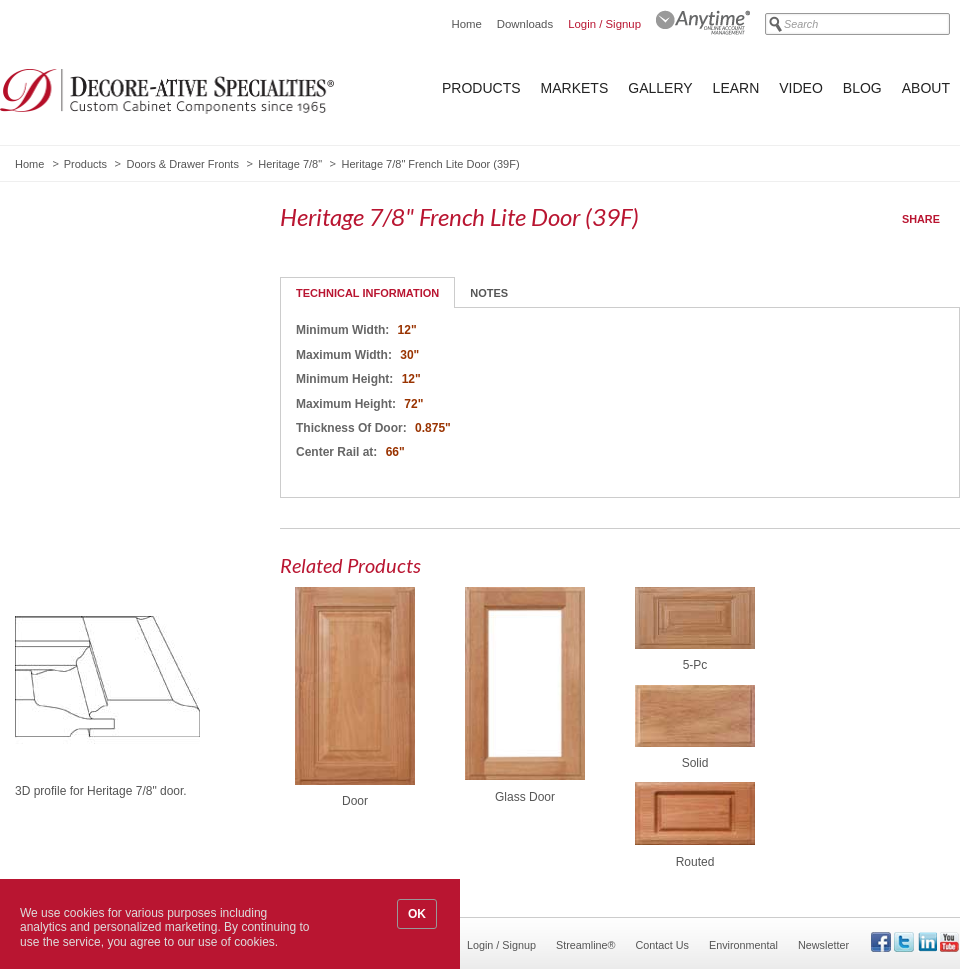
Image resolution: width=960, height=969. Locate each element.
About (926, 88)
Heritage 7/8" (290, 164)
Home (466, 24)
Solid (695, 763)
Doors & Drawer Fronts (182, 164)
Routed (695, 862)
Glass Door (525, 797)
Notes (489, 293)
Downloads (525, 24)
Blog (862, 88)
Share (921, 219)
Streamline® (586, 945)
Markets (575, 88)
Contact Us (662, 945)
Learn (736, 88)
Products (481, 88)
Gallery (660, 88)
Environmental (743, 945)
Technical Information (367, 293)
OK (417, 914)
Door (355, 801)
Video (801, 88)
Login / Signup (604, 24)
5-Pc (695, 665)
